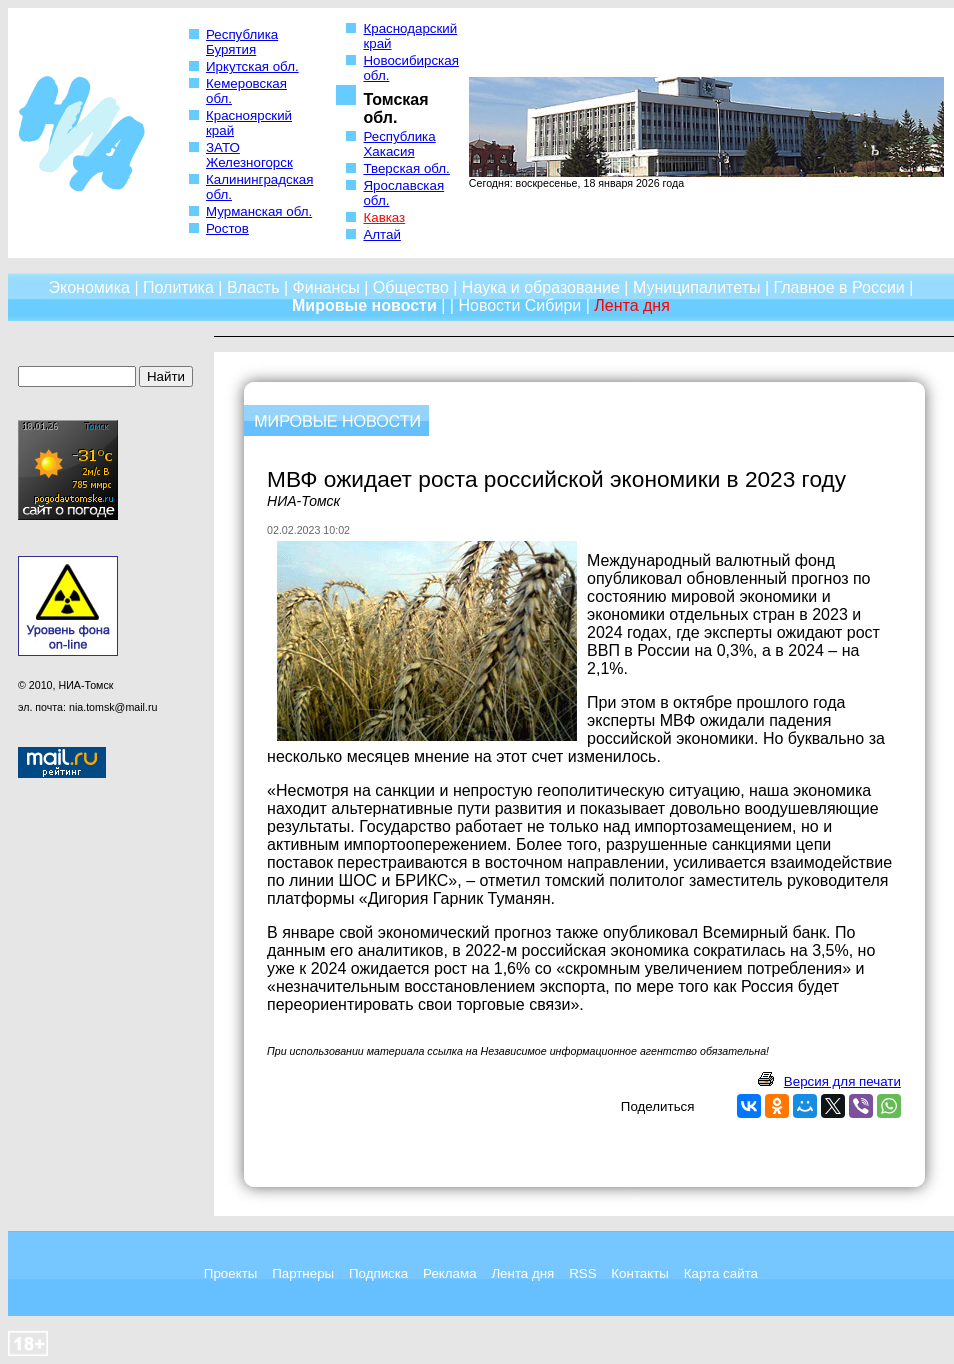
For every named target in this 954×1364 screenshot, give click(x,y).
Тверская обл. (406, 168)
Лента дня (522, 1273)
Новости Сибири (519, 305)
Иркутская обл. (252, 66)
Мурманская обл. (259, 211)
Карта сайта (721, 1273)
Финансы (326, 287)
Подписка (378, 1273)
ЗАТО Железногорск (249, 155)
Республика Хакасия (399, 144)
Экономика (89, 287)
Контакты (640, 1273)
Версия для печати (842, 1081)
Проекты (230, 1273)
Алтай (381, 234)
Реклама (449, 1273)
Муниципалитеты (697, 287)
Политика (178, 287)
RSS (582, 1273)
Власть (253, 287)
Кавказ (384, 217)
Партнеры (303, 1273)
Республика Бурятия (242, 42)
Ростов (227, 228)
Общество (411, 287)
